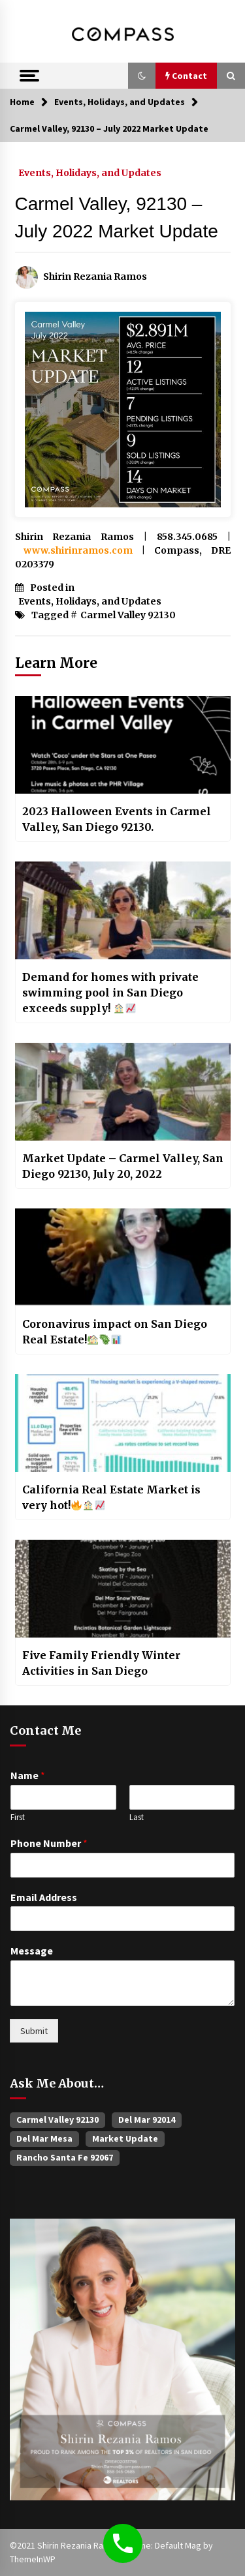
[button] (141, 76)
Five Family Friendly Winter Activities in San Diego (101, 1663)
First (17, 1817)
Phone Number (49, 1843)
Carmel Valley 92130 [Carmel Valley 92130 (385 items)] (57, 2119)
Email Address (43, 1897)
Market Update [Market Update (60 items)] (125, 2138)
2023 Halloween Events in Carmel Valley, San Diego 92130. (116, 819)
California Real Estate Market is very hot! (111, 1497)
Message (31, 1950)
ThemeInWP (33, 2559)
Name (27, 1775)
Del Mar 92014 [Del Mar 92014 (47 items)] (146, 2119)
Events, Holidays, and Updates (89, 172)
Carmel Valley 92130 (128, 615)
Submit (34, 2031)
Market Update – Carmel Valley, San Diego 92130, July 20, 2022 (122, 1166)
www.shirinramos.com (78, 550)
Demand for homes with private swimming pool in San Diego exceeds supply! (110, 992)
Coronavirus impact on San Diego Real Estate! (114, 1331)
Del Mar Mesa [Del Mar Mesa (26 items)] (44, 2138)
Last (136, 1817)
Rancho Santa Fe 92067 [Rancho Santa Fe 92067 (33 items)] (64, 2157)
